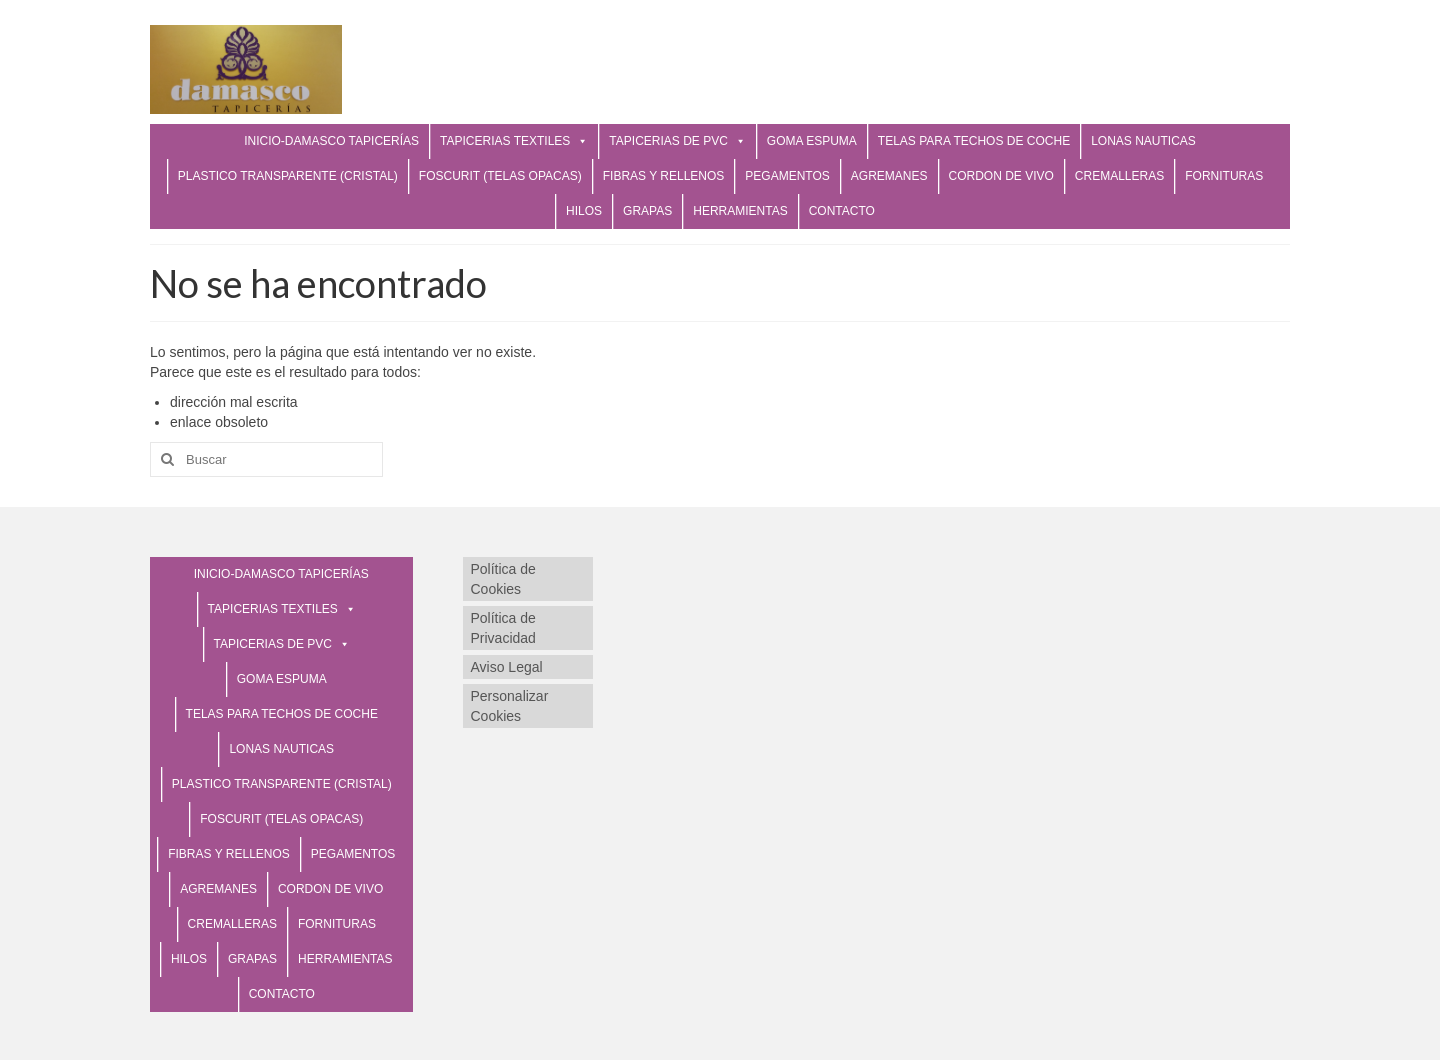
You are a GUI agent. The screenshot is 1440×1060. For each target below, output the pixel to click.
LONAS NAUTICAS (1143, 141)
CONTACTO (842, 211)
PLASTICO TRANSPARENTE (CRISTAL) (288, 176)
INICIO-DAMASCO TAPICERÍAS (331, 141)
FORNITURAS (1224, 176)
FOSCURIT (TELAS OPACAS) (500, 176)
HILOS (584, 211)
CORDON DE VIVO (1001, 176)
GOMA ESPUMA (812, 141)
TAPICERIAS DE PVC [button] (677, 141)
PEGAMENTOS (787, 176)
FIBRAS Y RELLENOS (664, 176)
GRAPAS (647, 211)
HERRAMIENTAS (740, 211)
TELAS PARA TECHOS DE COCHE (974, 141)
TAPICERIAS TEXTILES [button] (514, 141)
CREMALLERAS (1119, 176)
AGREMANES (889, 176)
